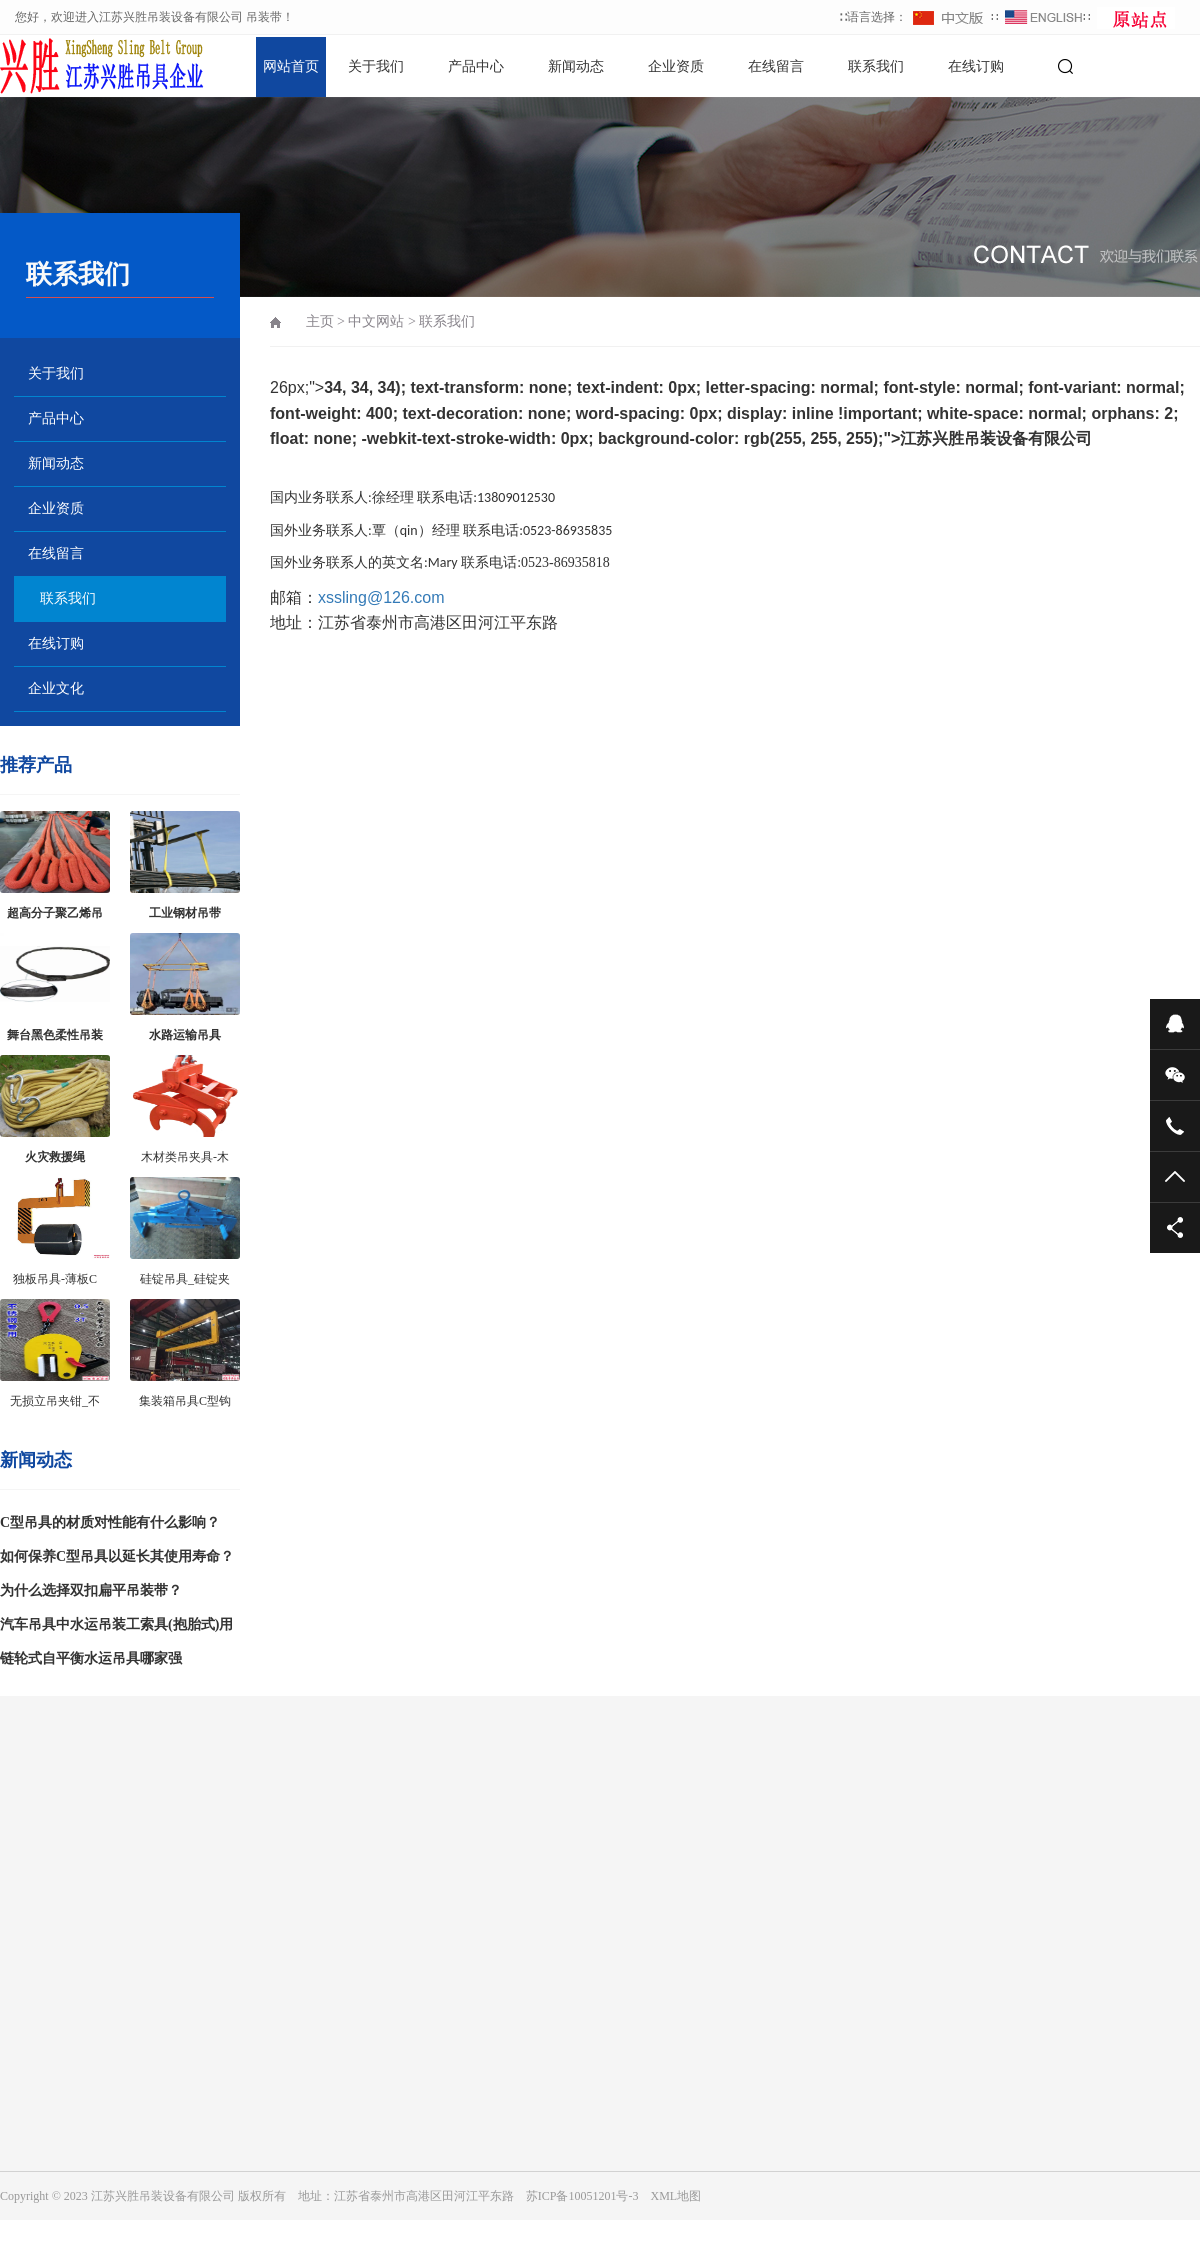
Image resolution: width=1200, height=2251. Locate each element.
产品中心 (476, 66)
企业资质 (676, 66)
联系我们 (876, 66)
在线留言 (776, 66)
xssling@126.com (381, 597)
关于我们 (376, 66)
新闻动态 (576, 66)
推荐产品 (36, 765)
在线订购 (976, 66)
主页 (320, 321)
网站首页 (291, 66)
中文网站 (376, 321)
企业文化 (56, 688)
